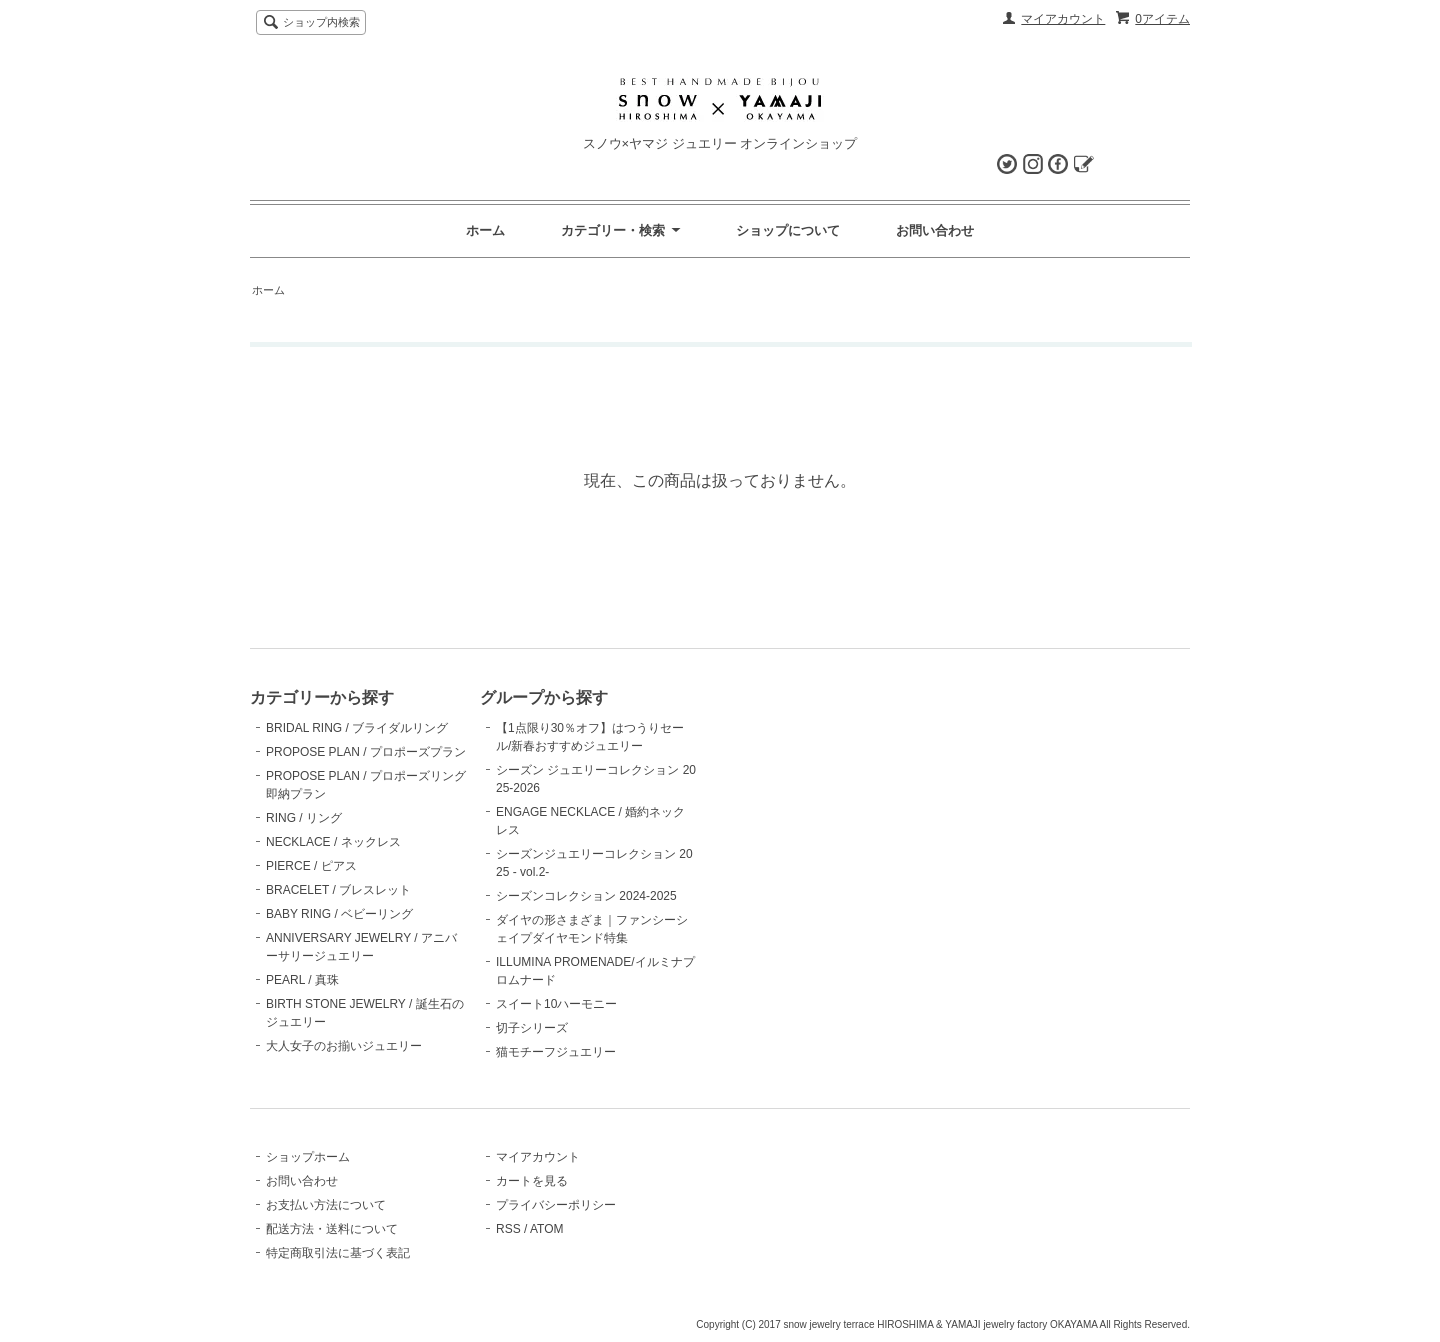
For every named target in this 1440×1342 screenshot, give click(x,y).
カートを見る (532, 1181)
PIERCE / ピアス (311, 866)
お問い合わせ (935, 230)
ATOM (547, 1229)
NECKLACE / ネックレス (333, 842)
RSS (508, 1229)
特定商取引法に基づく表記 (338, 1253)
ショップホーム (308, 1157)
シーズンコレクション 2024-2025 (586, 896)
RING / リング (304, 818)
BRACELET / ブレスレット (338, 890)
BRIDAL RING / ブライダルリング (357, 728)
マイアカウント (1063, 19)
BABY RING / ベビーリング (339, 914)
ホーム (485, 230)
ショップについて (788, 230)
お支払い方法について (326, 1205)
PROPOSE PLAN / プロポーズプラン (366, 752)
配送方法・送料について (332, 1229)
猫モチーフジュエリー (556, 1052)
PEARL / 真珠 (302, 980)
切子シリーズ (532, 1028)
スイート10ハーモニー (556, 1004)
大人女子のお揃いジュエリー (344, 1046)
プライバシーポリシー (556, 1205)
